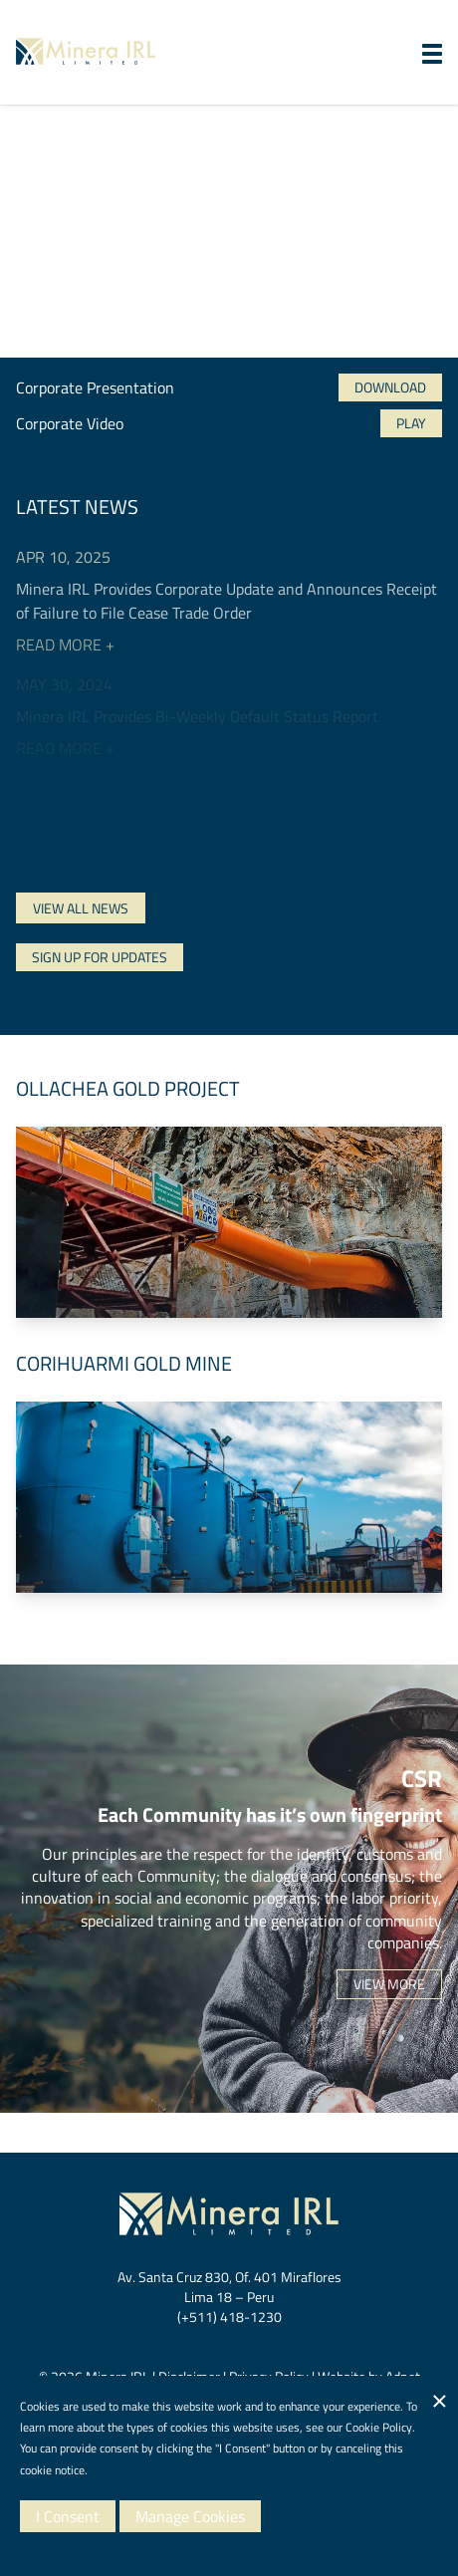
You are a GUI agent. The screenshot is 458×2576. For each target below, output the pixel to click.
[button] (432, 54)
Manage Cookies (190, 2516)
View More (389, 1983)
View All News (80, 908)
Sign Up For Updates (99, 956)
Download (390, 387)
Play (411, 422)
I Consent (68, 2516)
